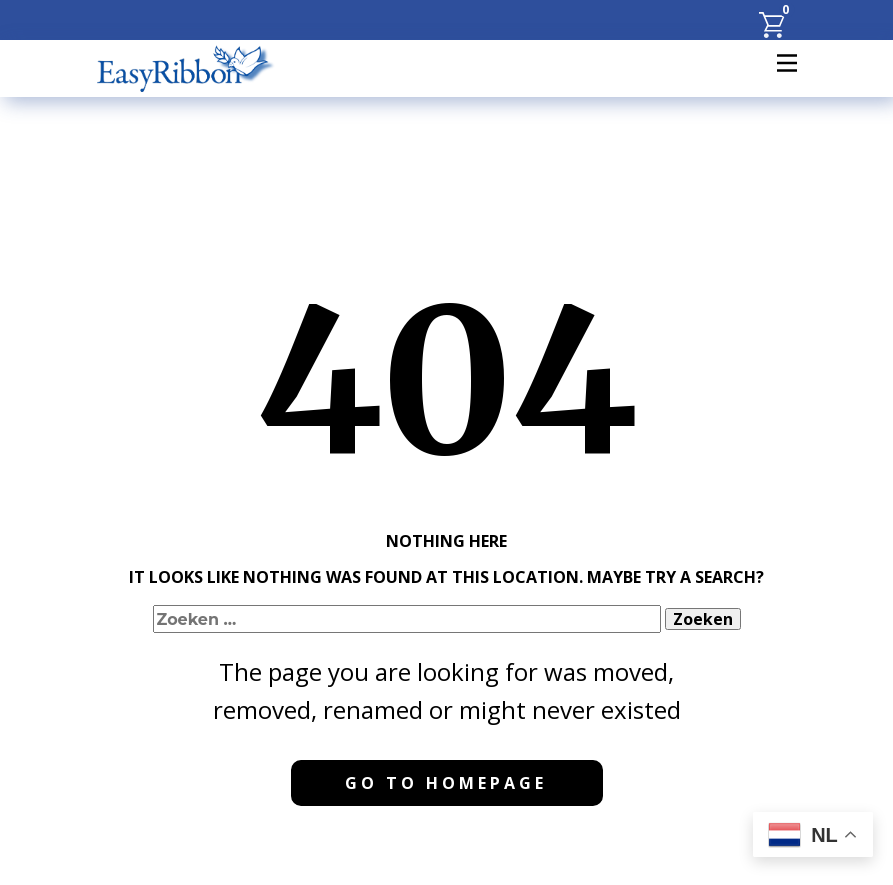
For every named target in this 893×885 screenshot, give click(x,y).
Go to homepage (446, 783)
